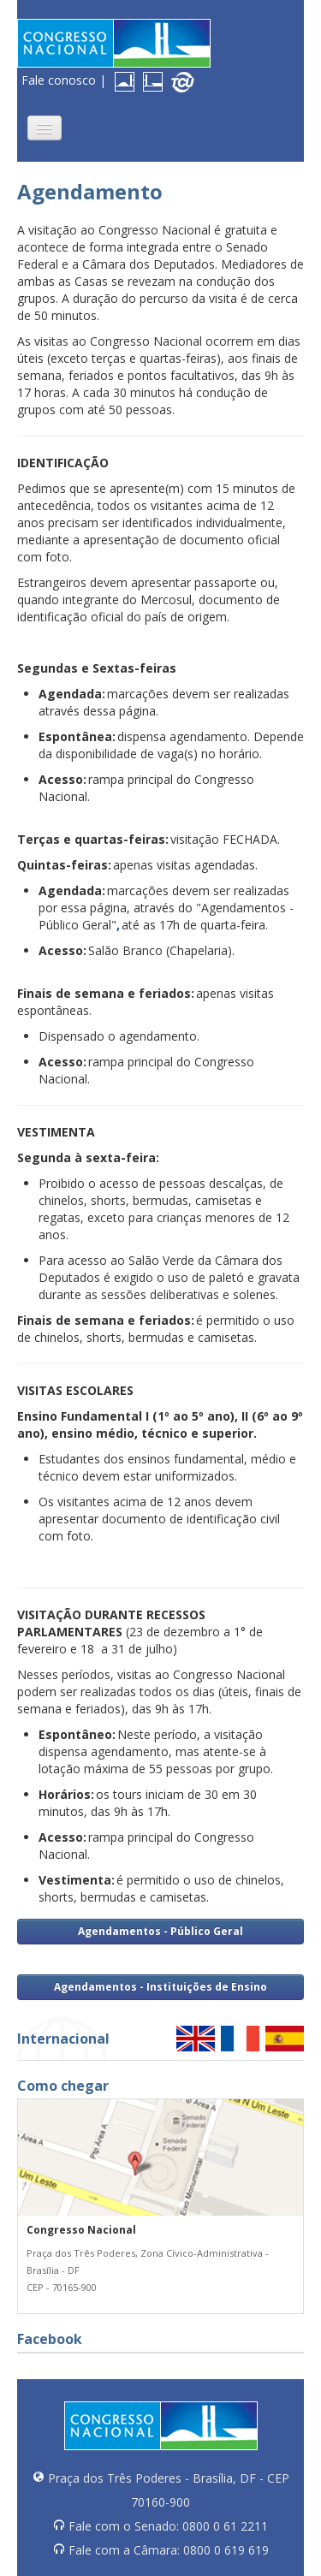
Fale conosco (58, 80)
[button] (44, 128)
